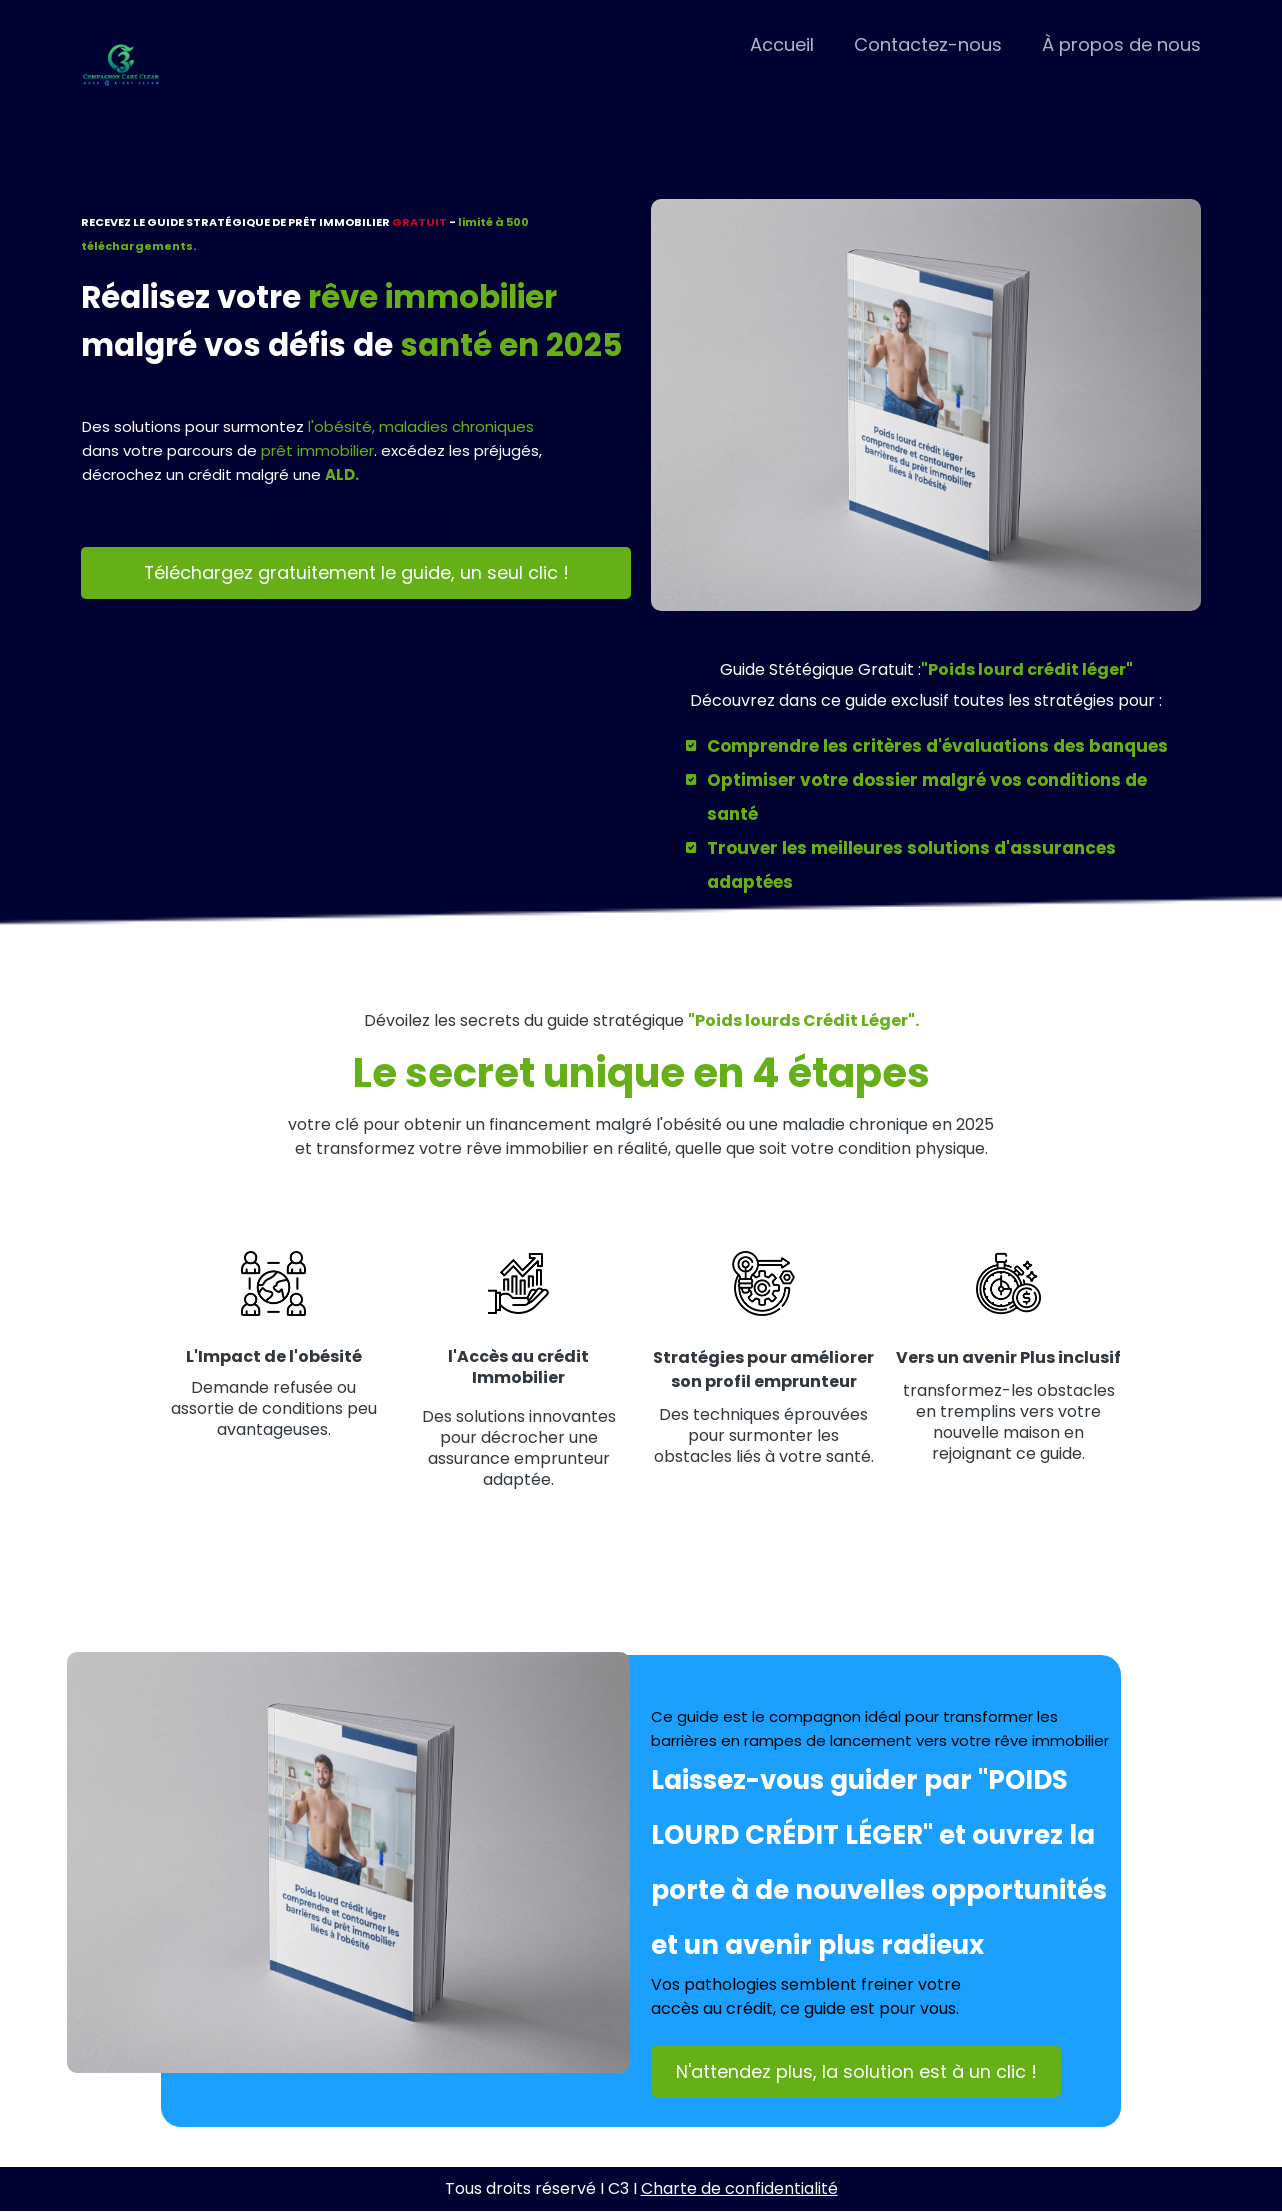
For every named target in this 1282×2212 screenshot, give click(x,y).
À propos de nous (1121, 45)
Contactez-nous (928, 45)
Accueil (782, 45)
